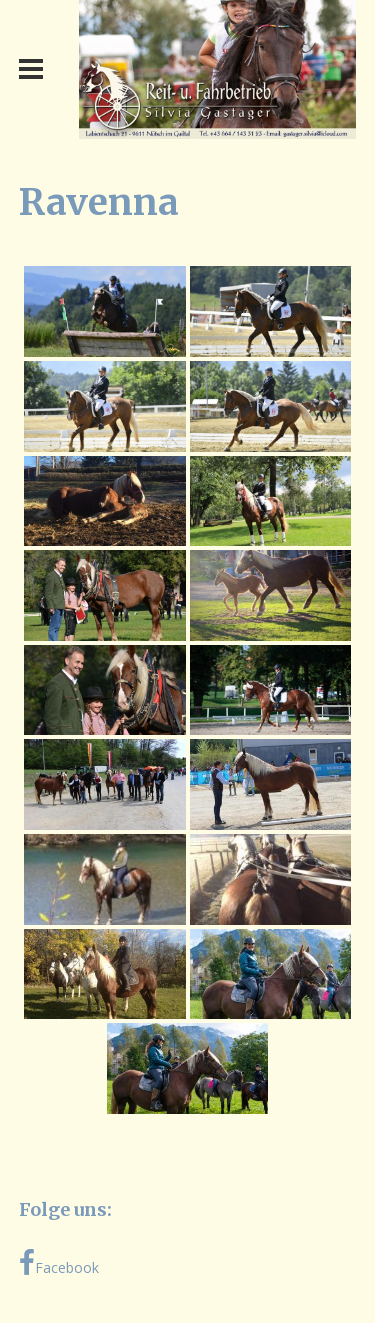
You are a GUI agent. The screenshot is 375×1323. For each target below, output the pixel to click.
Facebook (59, 1263)
